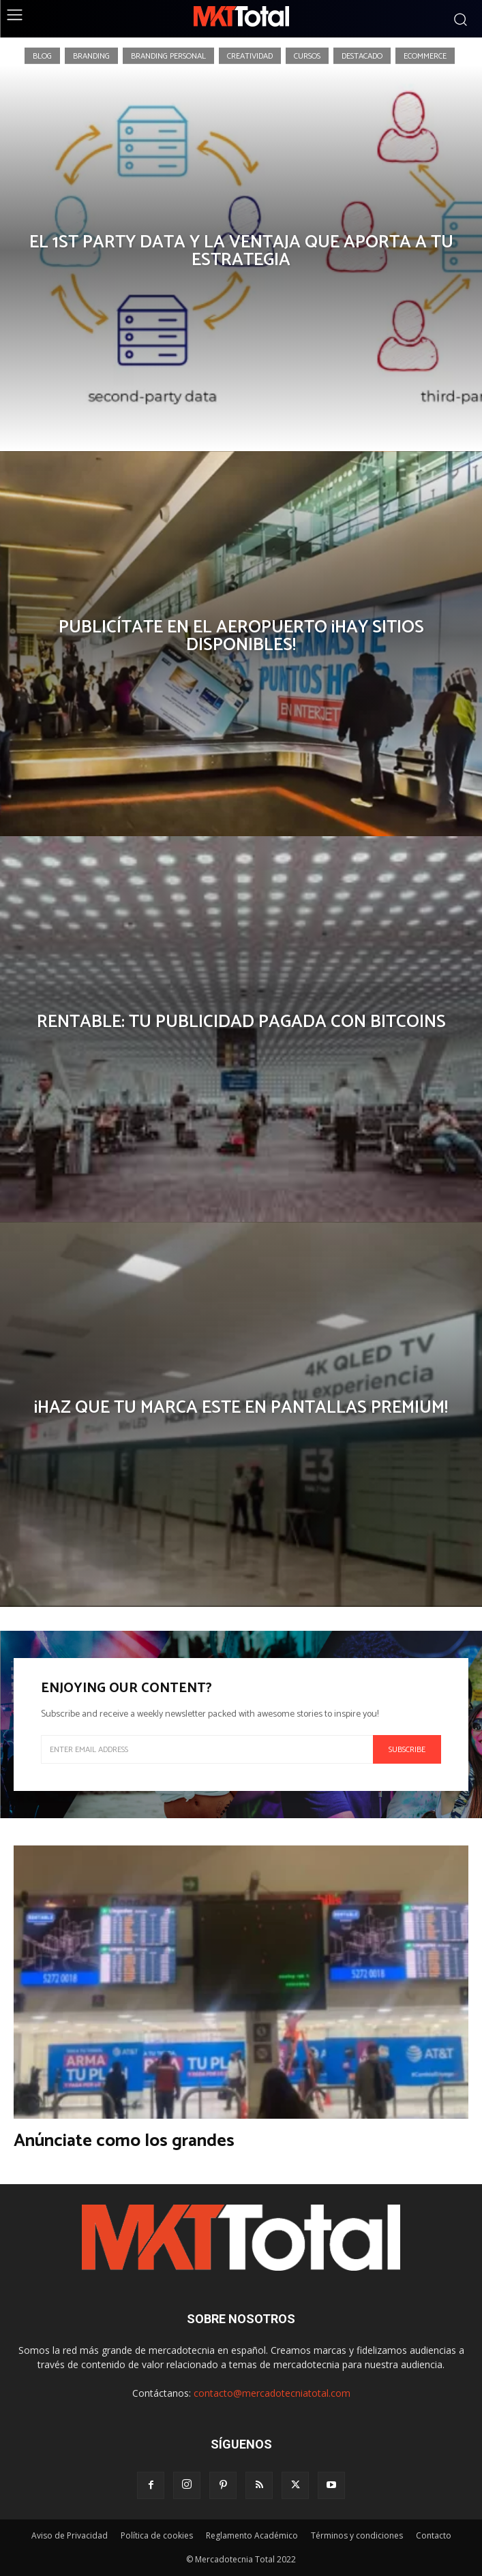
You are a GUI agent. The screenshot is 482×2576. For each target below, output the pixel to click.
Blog (42, 55)
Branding (91, 55)
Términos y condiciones (357, 2535)
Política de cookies (157, 2535)
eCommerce (425, 55)
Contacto (433, 2535)
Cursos (307, 55)
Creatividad (250, 55)
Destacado (362, 55)
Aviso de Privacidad (69, 2535)
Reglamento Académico (252, 2535)
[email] (207, 1749)
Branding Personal (168, 55)
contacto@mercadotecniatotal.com (272, 2393)
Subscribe (407, 1749)
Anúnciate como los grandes (124, 2141)
